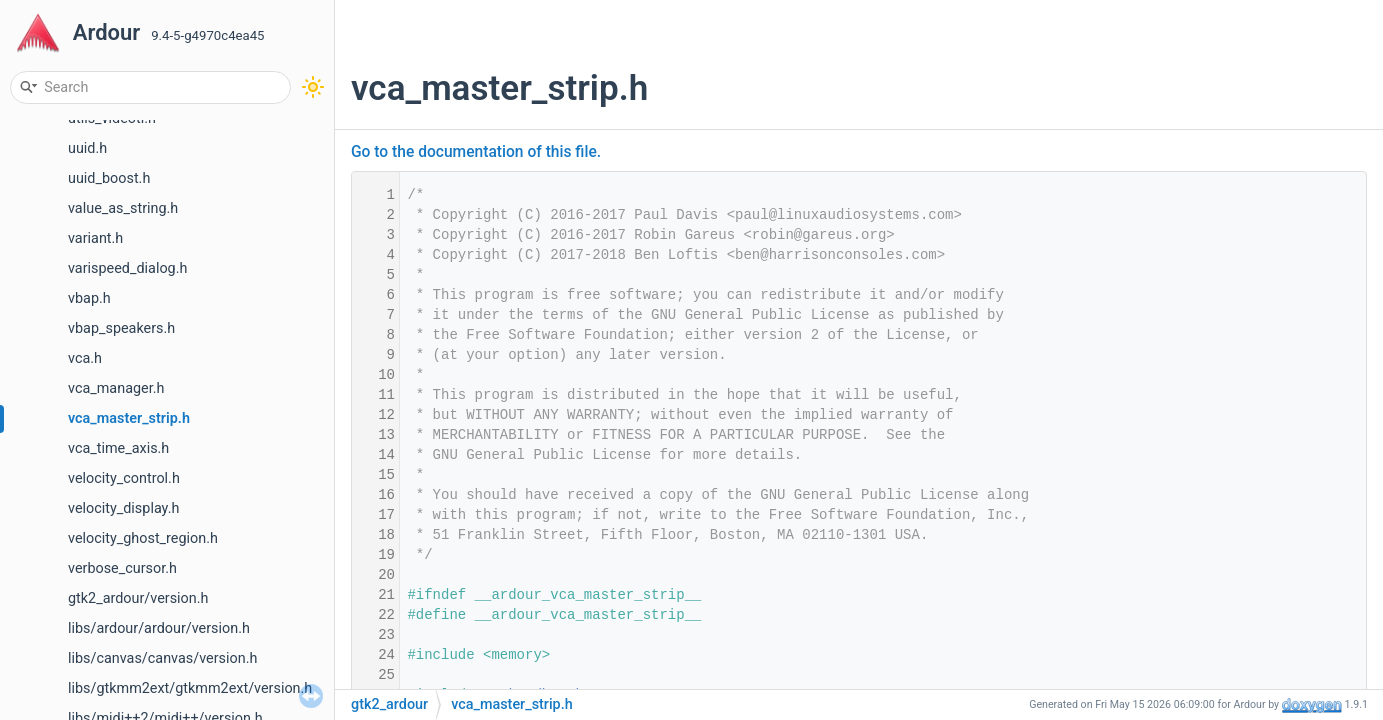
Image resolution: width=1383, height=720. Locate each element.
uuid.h (87, 148)
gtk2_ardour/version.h (138, 598)
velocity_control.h (124, 478)
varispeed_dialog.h (127, 268)
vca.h (85, 358)
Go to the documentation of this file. (476, 152)
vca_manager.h (116, 388)
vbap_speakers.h (121, 328)
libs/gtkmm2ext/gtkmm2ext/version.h (190, 688)
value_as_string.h (123, 208)
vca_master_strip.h (129, 418)
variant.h (95, 238)
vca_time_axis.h (118, 448)
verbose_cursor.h (122, 568)
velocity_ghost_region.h (143, 538)
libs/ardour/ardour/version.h (159, 628)
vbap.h (89, 298)
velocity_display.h (123, 508)
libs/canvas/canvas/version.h (162, 658)
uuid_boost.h (109, 178)
